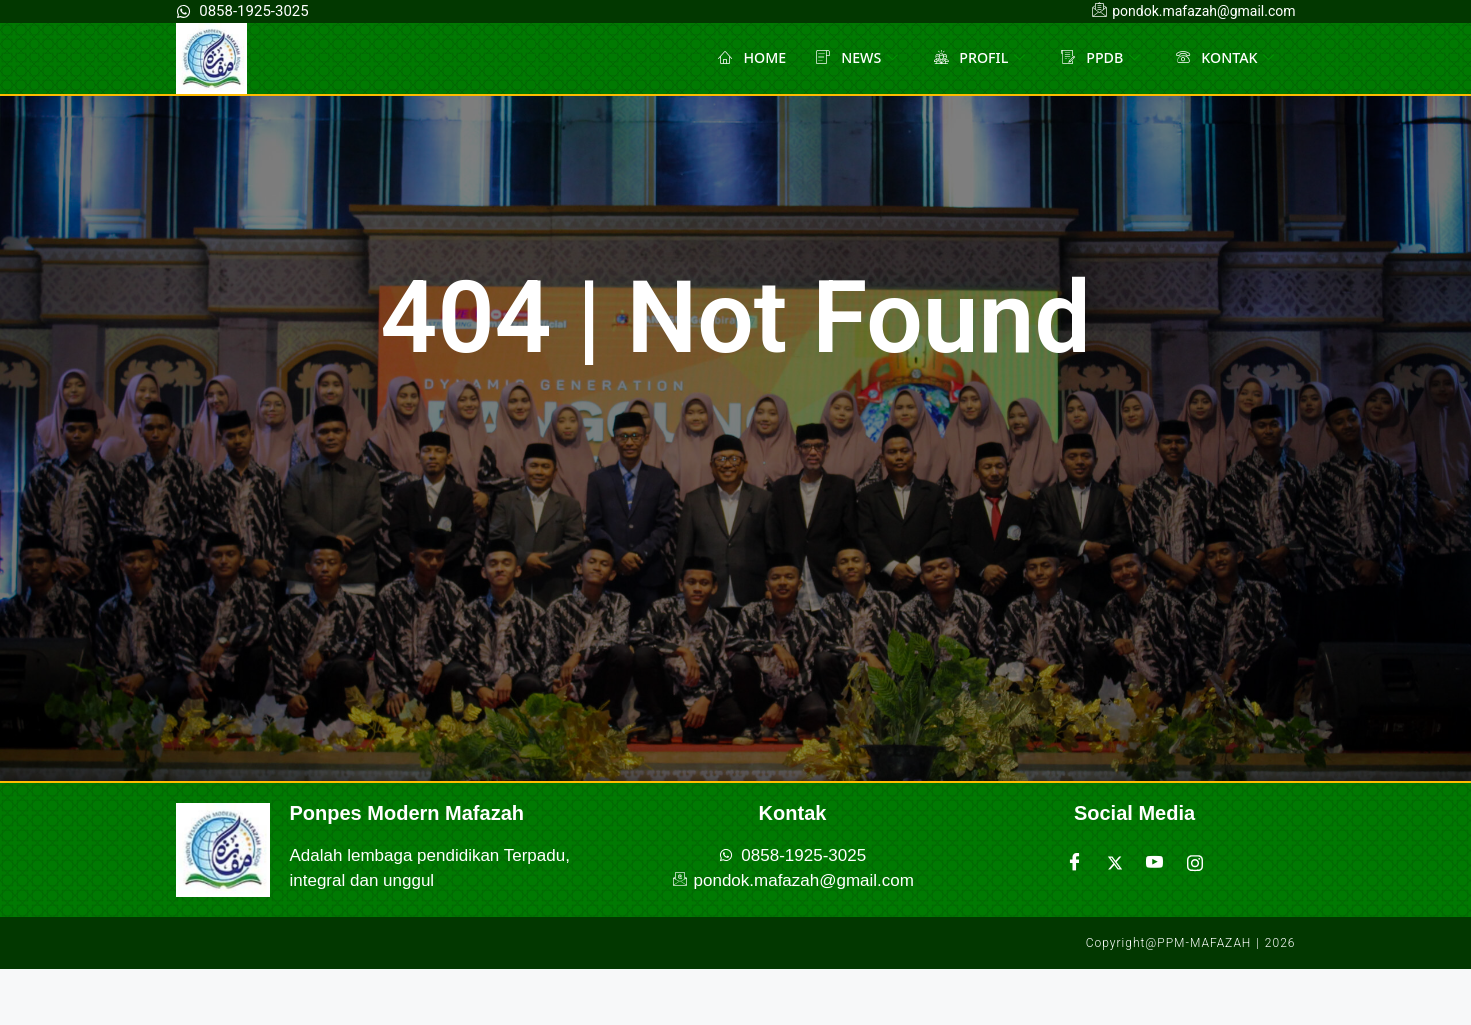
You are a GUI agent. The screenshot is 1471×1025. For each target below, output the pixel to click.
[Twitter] (1115, 863)
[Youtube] (1155, 863)
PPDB (1095, 58)
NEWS (844, 58)
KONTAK (1223, 58)
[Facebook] (1075, 863)
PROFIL (971, 58)
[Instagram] (1195, 863)
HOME (736, 58)
